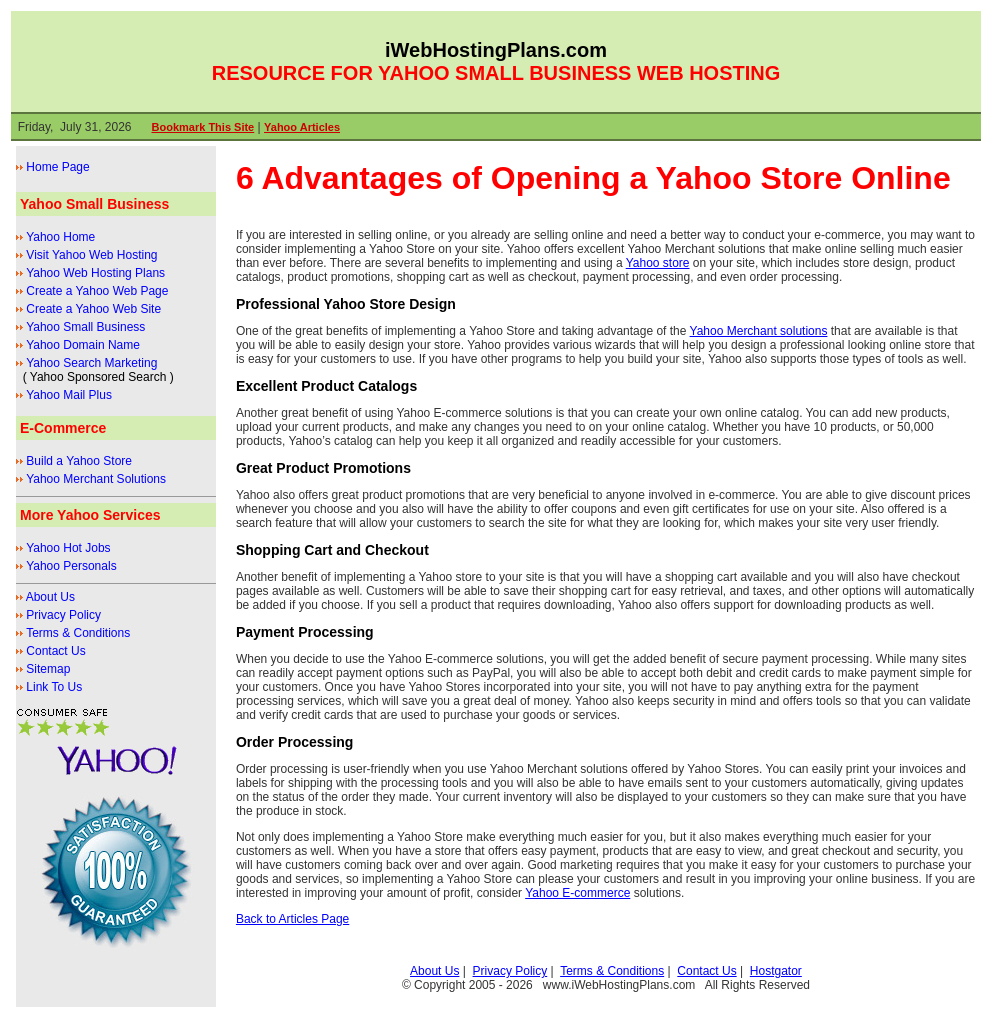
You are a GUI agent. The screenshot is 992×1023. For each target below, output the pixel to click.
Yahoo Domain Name (83, 345)
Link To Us (54, 687)
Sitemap (48, 669)
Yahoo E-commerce (577, 893)
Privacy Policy (63, 615)
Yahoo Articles (302, 127)
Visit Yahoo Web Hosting (91, 255)
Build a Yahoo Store (79, 461)
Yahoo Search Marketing (91, 363)
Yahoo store (658, 263)
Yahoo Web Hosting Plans (95, 273)
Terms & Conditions (78, 633)
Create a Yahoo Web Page (97, 291)
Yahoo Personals (71, 566)
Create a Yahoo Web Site (93, 309)
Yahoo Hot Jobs (68, 548)
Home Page (57, 167)
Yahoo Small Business (85, 327)
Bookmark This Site (203, 127)
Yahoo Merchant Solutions (96, 479)
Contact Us (55, 651)
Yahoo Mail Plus (69, 395)
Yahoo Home (60, 237)
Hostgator (776, 971)
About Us (50, 597)
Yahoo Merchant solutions (759, 331)
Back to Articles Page (292, 919)
